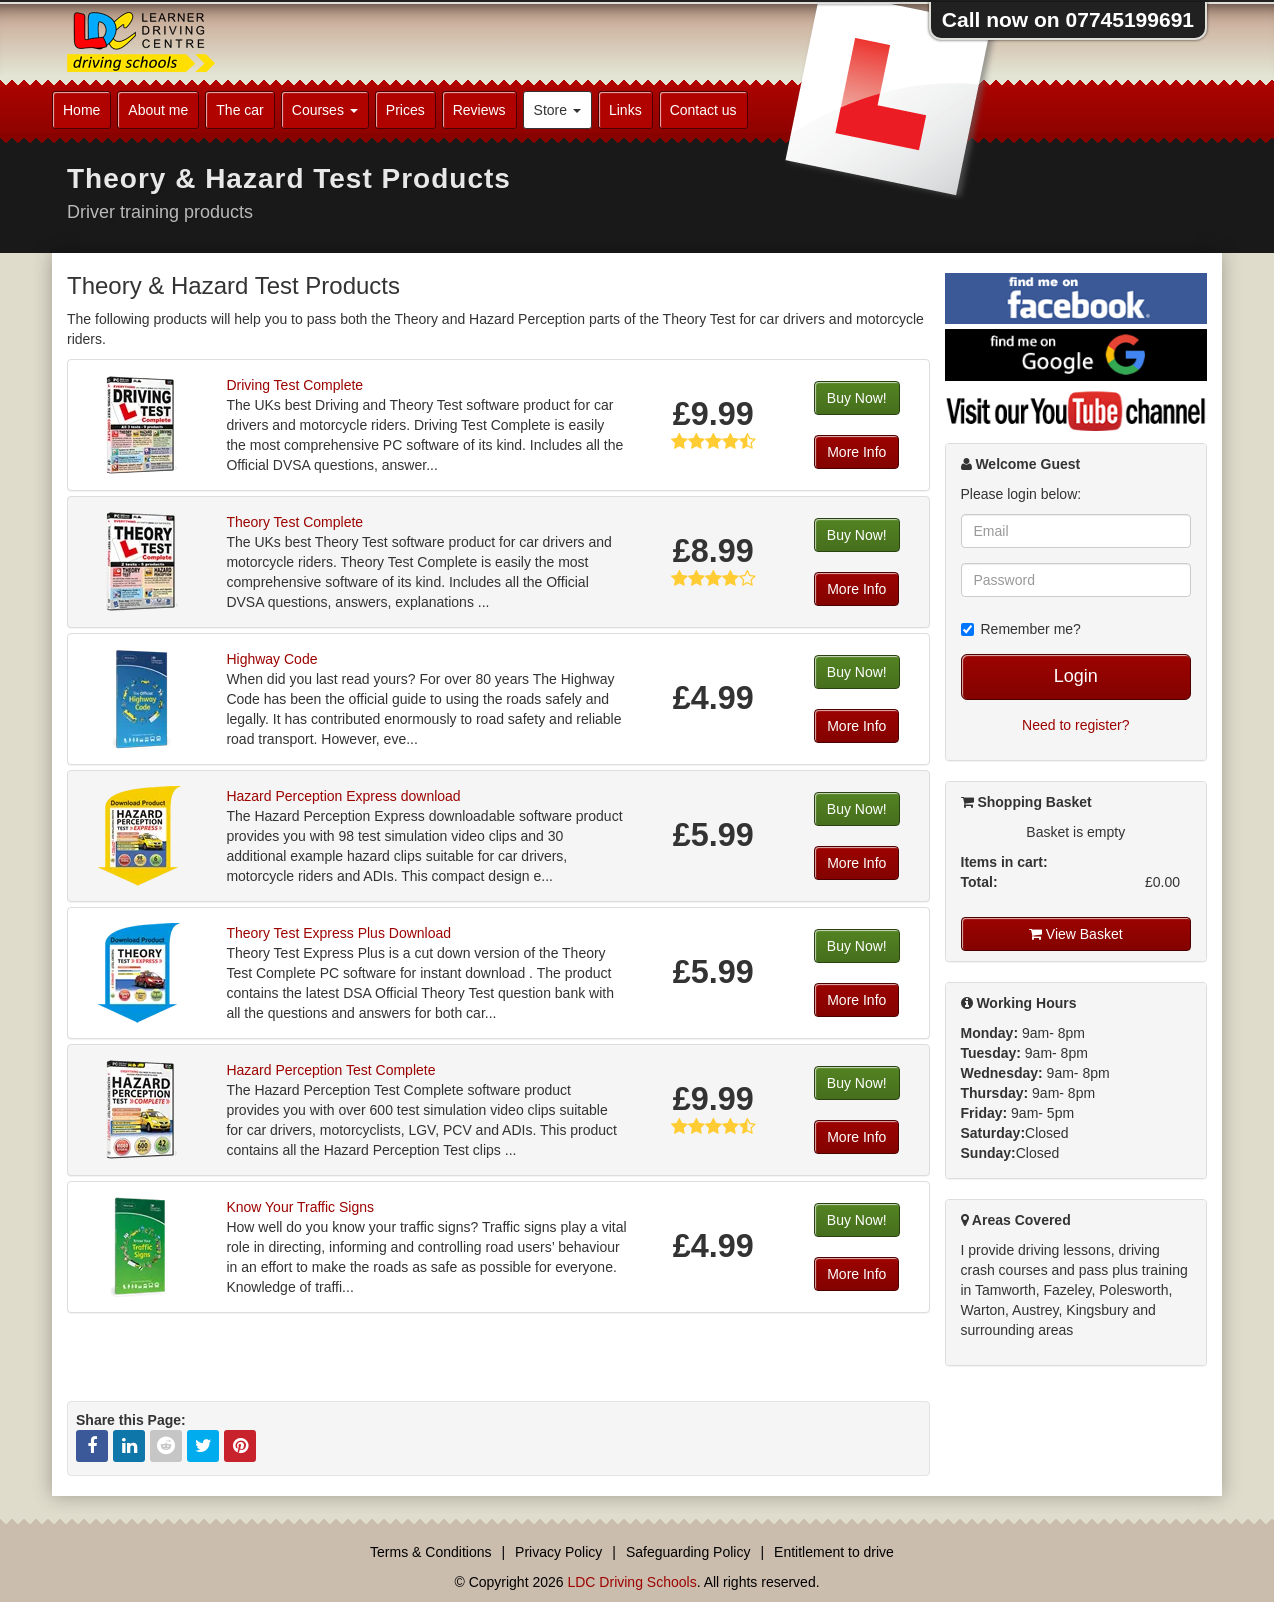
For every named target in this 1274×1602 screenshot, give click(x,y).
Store (557, 110)
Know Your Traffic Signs (300, 1207)
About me (158, 110)
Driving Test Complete (294, 385)
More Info (856, 452)
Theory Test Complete (294, 522)
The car (239, 110)
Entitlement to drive (834, 1552)
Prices (405, 110)
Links (625, 110)
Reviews (479, 110)
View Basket (1076, 934)
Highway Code (271, 659)
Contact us (703, 110)
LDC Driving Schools (631, 1582)
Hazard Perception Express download (343, 796)
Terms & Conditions (430, 1552)
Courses (325, 110)
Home (81, 110)
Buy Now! (857, 398)
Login (1076, 676)
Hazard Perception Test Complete (330, 1070)
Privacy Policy (558, 1552)
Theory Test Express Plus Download (338, 933)
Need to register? (1075, 725)
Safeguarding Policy (688, 1552)
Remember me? (1021, 629)
